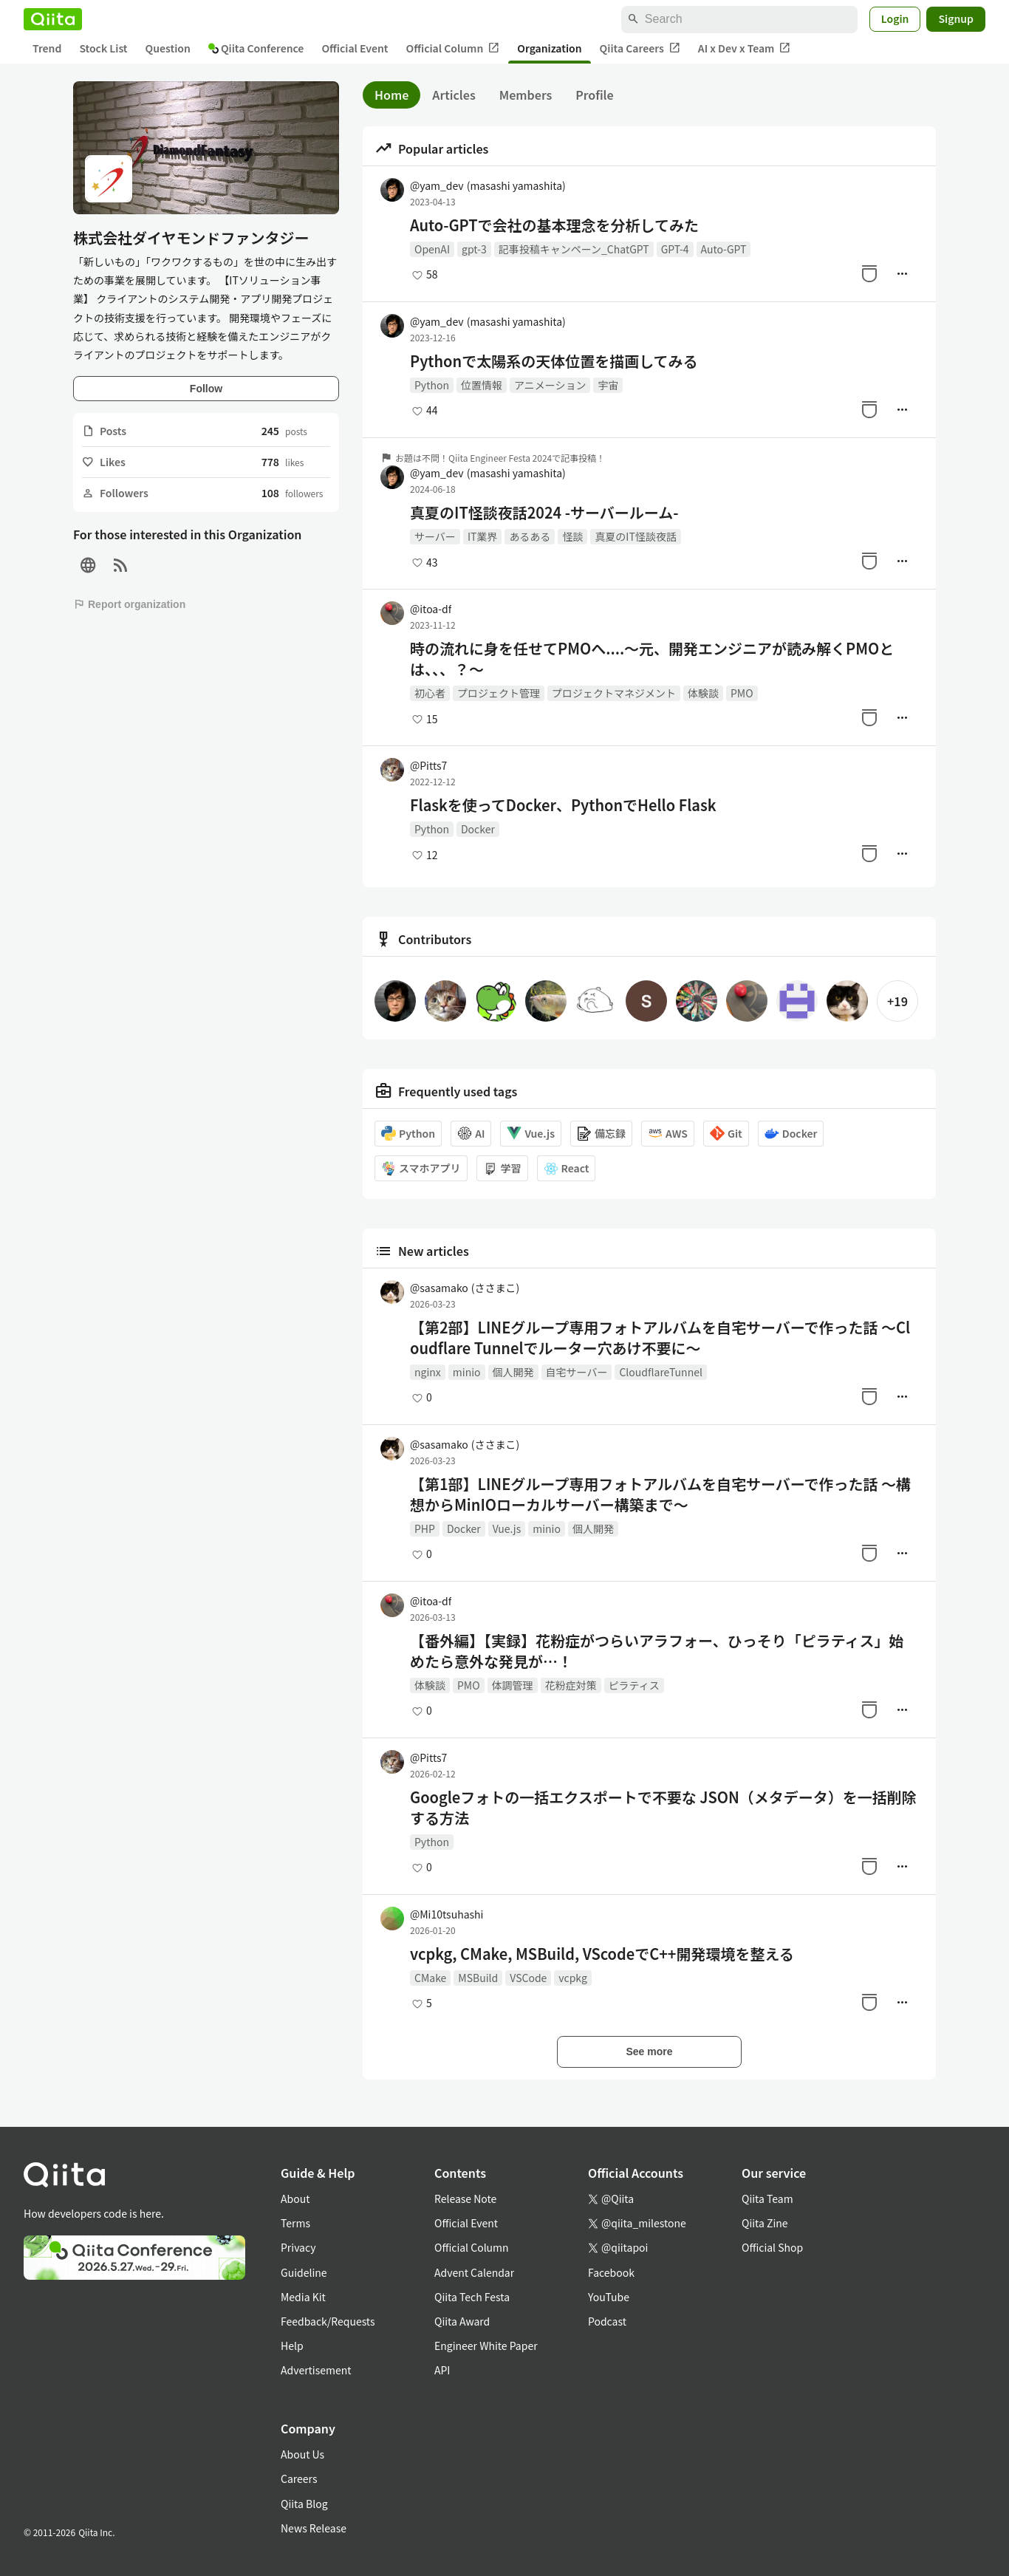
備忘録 (601, 1133)
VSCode (528, 1977)
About (295, 2198)
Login (895, 18)
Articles (453, 94)
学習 (502, 1168)
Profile (594, 94)
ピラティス (634, 1685)
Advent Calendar (474, 2272)
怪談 (572, 536)
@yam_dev (488, 185)
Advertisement (316, 2370)
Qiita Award (462, 2321)
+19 (897, 1001)
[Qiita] (53, 19)
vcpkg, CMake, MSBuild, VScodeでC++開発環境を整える (602, 1954)
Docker (478, 828)
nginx (427, 1371)
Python (431, 384)
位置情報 (481, 384)
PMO (742, 693)
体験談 (703, 693)
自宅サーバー (577, 1371)
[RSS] (120, 565)
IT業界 (483, 536)
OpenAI (432, 249)
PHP (424, 1528)
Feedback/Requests (328, 2321)
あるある (529, 536)
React (566, 1168)
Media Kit (303, 2296)
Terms (295, 2222)
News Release (313, 2528)
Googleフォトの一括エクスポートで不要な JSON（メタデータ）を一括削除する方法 (663, 1807)
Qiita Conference (256, 48)
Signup (956, 18)
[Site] (88, 565)
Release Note (465, 2198)
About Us (302, 2454)
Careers (299, 2478)
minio (467, 1371)
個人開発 (513, 1371)
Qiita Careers (640, 48)
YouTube (608, 2296)
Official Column (453, 48)
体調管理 (512, 1685)
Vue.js (531, 1133)
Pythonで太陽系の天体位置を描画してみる (554, 361)
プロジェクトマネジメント (614, 693)
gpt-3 (474, 249)
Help (292, 2345)
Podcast (607, 2321)
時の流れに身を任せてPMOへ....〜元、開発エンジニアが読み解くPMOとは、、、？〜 (652, 659)
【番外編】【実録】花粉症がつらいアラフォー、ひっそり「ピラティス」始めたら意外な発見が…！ (657, 1651)
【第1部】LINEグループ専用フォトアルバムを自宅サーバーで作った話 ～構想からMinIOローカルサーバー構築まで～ (660, 1494)
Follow (206, 388)
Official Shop (772, 2247)
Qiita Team (767, 2198)
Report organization (129, 604)
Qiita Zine (765, 2222)
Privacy (298, 2247)
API (442, 2370)
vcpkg (572, 1977)
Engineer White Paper (486, 2345)
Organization (549, 48)
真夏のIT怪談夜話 (636, 536)
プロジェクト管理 (498, 693)
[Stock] (869, 273)
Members (526, 94)
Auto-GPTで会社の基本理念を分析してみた (554, 225)
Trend (47, 48)
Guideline (304, 2272)
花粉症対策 (571, 1685)
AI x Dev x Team (744, 48)
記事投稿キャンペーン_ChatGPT (574, 249)
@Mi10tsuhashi (446, 1914)
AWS (668, 1133)
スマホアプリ (421, 1168)
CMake (430, 1977)
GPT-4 (675, 249)
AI (471, 1133)
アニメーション (550, 384)
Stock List (103, 48)
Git (726, 1133)
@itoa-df (430, 608)
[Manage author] (902, 273)
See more (649, 2051)
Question (168, 48)
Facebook (611, 2272)
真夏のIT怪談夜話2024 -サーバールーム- (544, 512)
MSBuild (478, 1977)
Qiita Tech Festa (472, 2296)
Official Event (354, 48)
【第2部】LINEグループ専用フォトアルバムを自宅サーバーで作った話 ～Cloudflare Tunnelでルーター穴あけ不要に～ (660, 1338)
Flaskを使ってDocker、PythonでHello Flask (563, 805)
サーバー (435, 536)
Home (391, 94)
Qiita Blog (304, 2503)
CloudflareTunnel (660, 1371)
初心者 (429, 693)
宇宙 (608, 384)
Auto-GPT (724, 249)
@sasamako (464, 1287)
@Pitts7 (428, 765)
